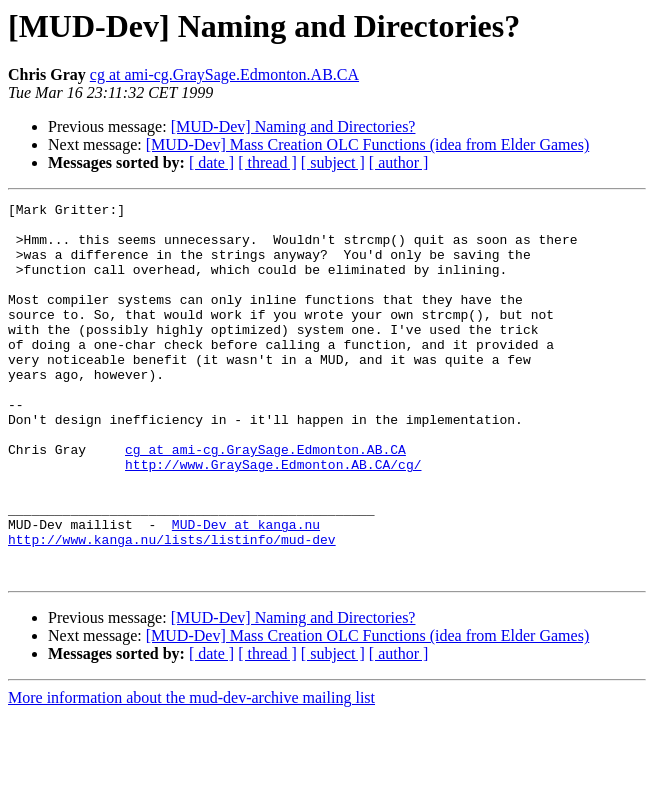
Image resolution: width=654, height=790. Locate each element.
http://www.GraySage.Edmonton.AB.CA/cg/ (273, 518)
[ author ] (399, 162)
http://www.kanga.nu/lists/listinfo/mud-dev (172, 608)
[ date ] (211, 162)
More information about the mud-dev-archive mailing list (191, 772)
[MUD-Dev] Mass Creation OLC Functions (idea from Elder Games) (367, 144)
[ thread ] (267, 162)
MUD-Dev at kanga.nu (246, 590)
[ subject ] (333, 162)
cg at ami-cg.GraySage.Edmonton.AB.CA (224, 74)
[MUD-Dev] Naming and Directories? (293, 126)
